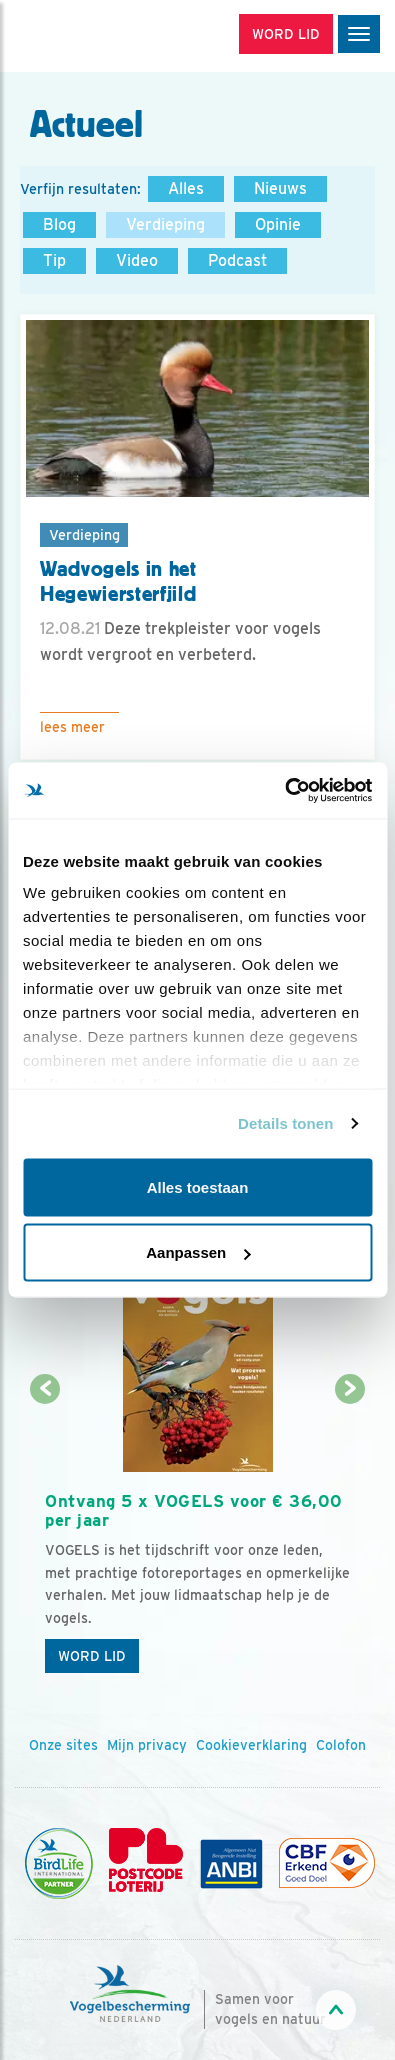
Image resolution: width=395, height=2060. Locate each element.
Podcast (237, 260)
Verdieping (165, 224)
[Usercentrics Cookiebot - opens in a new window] (284, 791)
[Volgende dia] (350, 1537)
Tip (54, 260)
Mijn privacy (147, 1745)
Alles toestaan (198, 1186)
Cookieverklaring (251, 1745)
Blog (59, 224)
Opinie (278, 224)
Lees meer (72, 727)
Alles (186, 188)
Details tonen (285, 1123)
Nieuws (280, 188)
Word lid (92, 1656)
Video (137, 260)
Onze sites (63, 1745)
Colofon (341, 1745)
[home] (100, 36)
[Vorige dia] (45, 1537)
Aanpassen (198, 1252)
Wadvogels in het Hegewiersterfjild (118, 581)
